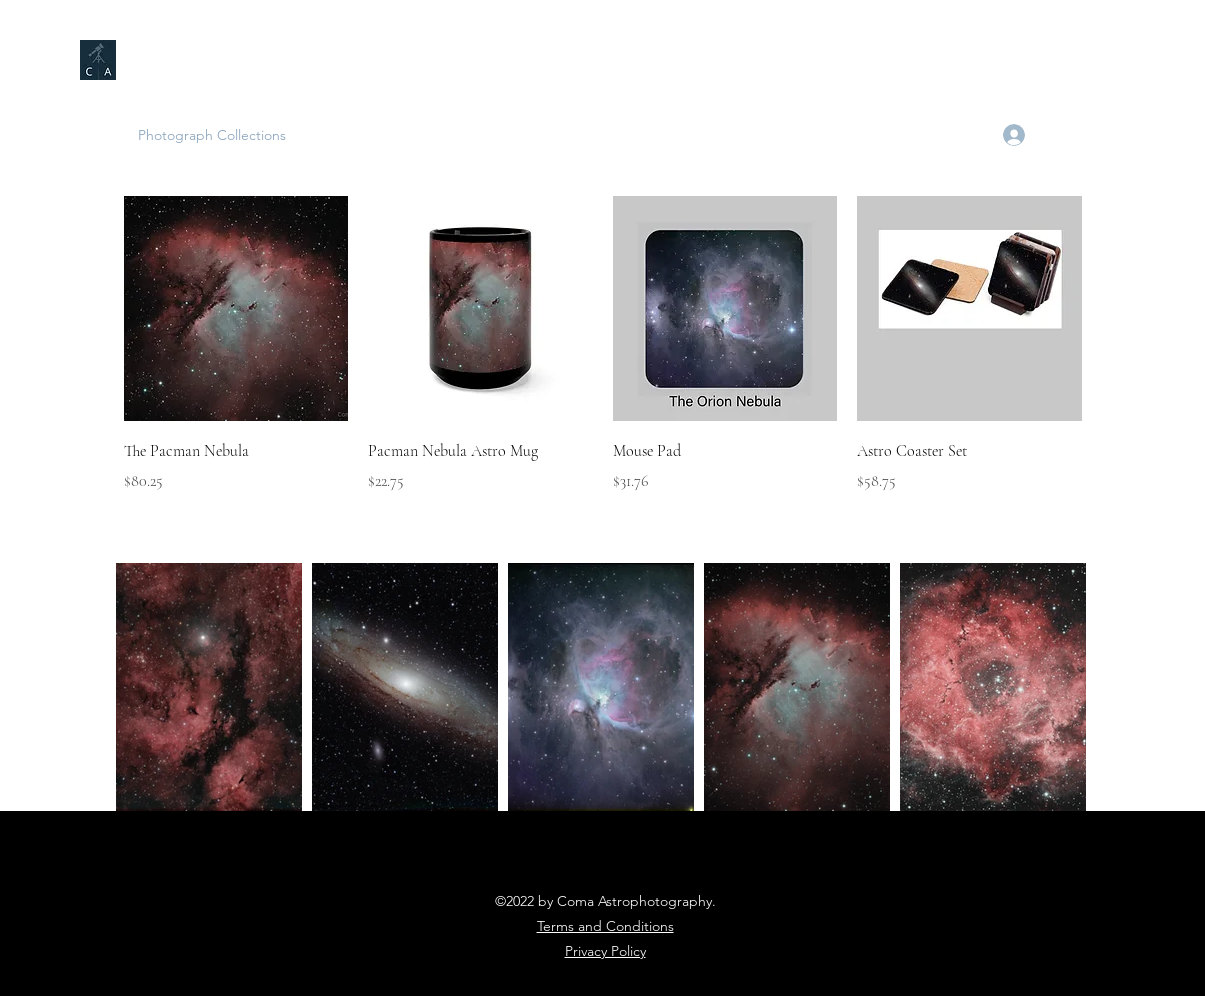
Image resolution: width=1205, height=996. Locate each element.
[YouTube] (966, 135)
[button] (1112, 135)
